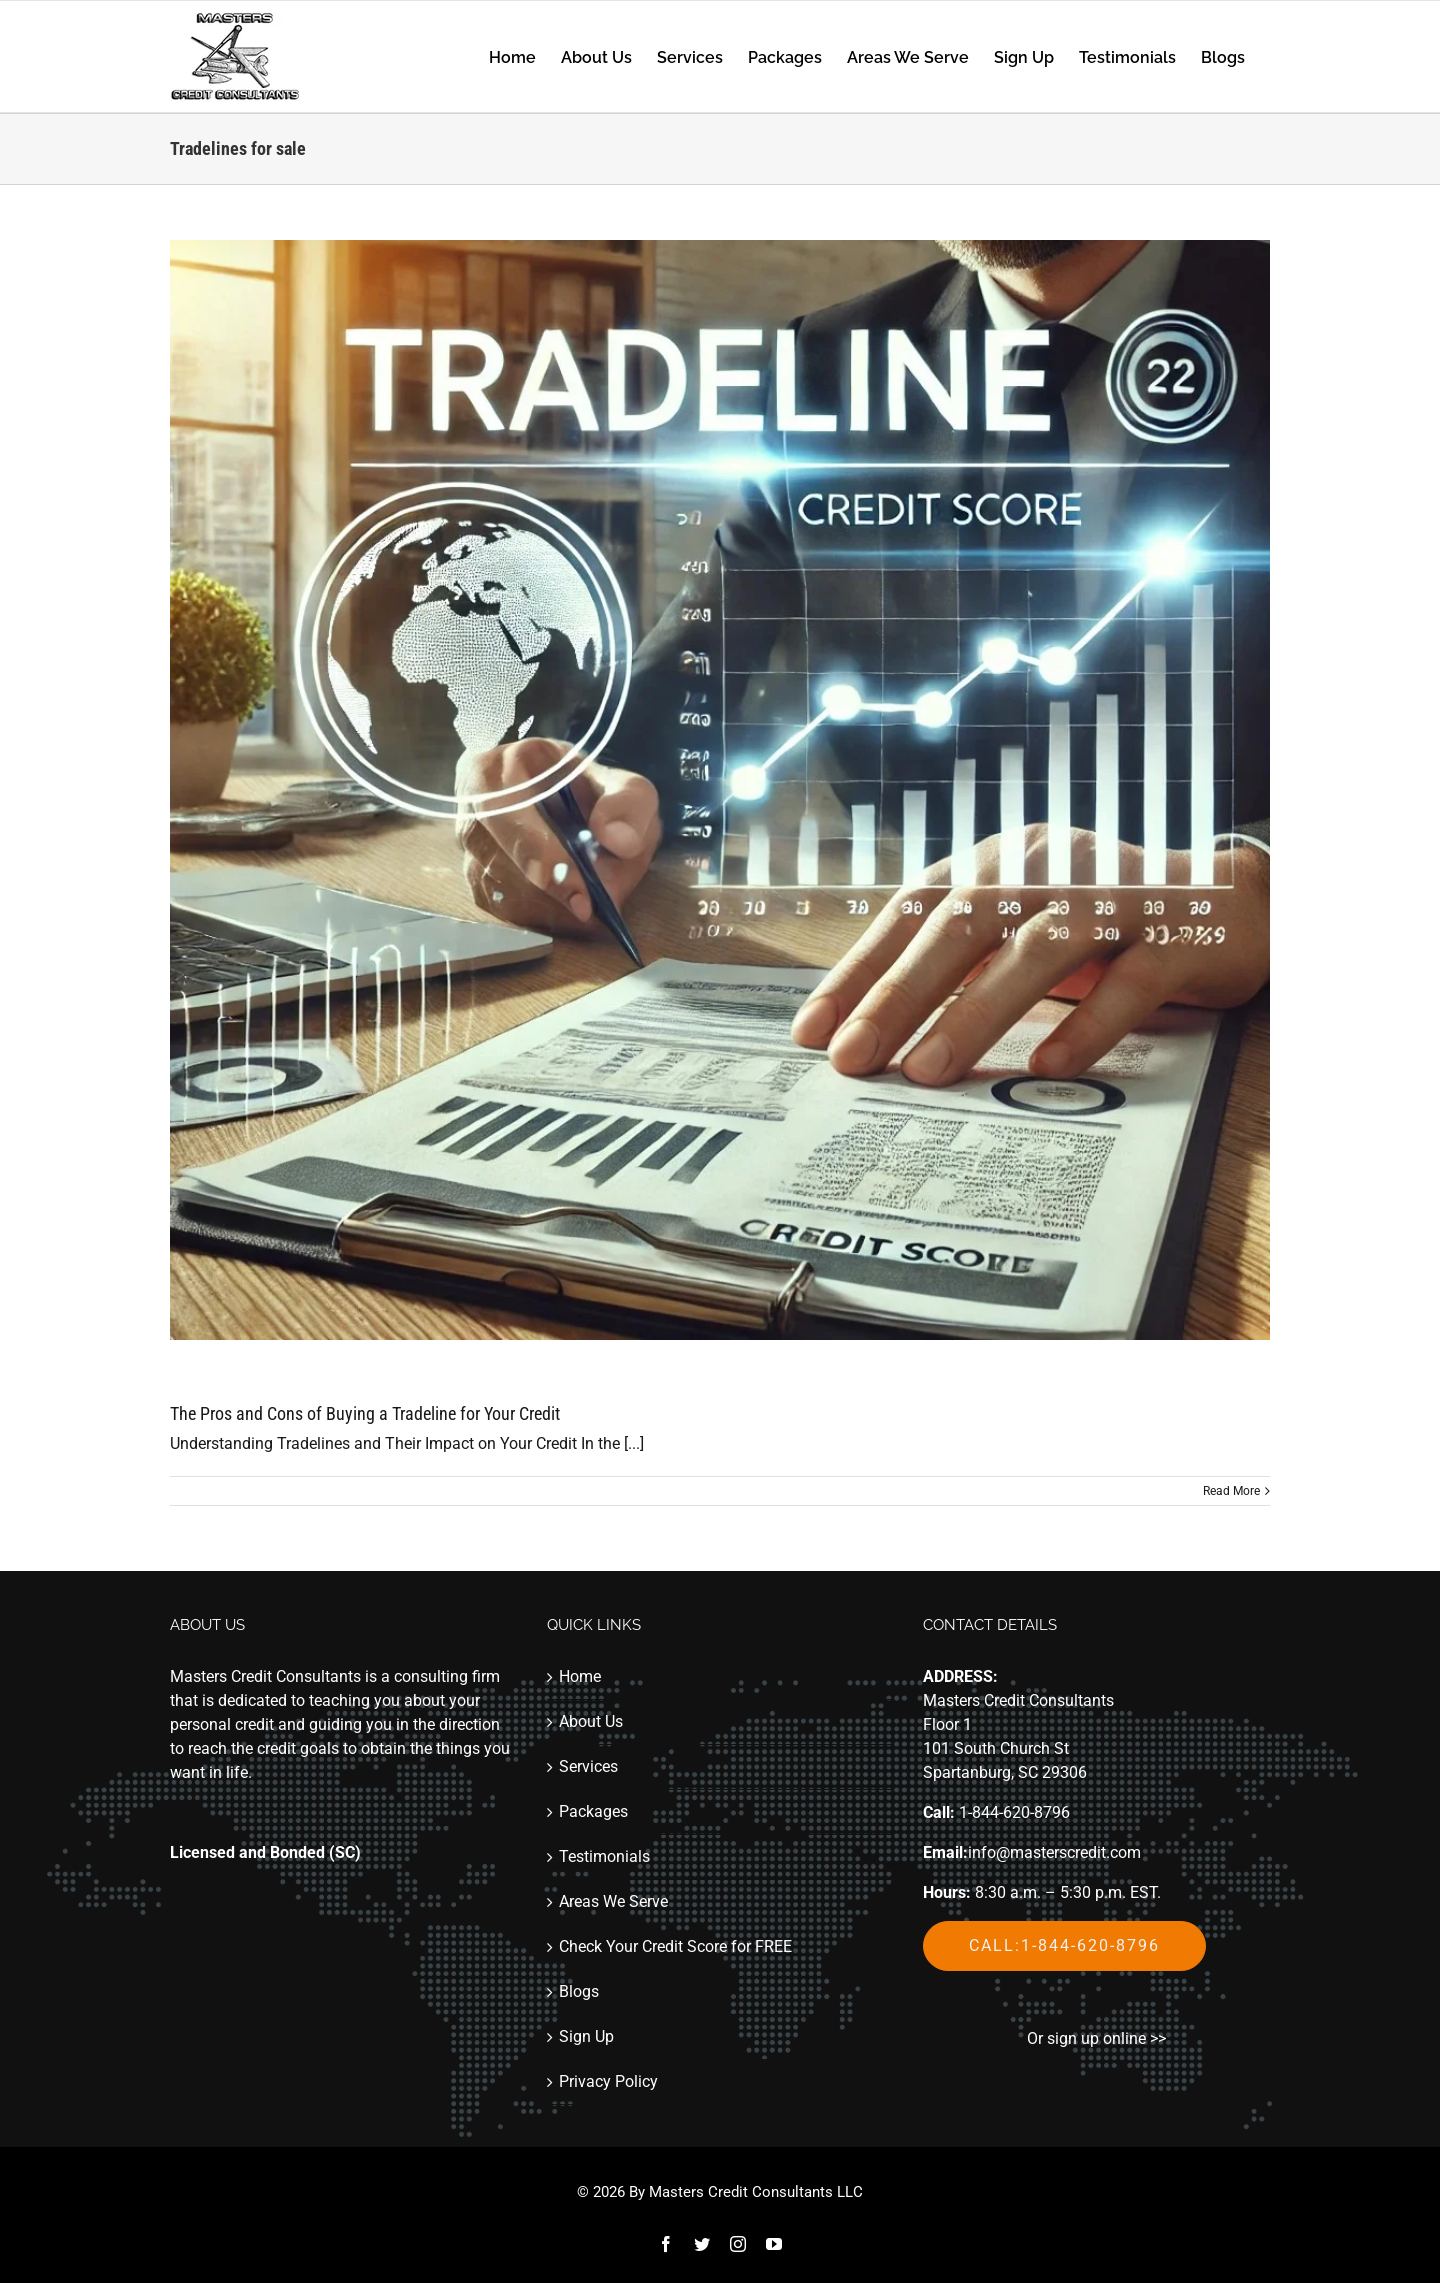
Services (588, 1766)
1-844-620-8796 (1014, 1812)
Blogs (579, 1991)
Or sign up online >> (1096, 2038)
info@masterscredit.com (1054, 1852)
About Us (591, 1721)
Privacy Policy (608, 2081)
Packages (593, 1811)
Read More (1231, 1491)
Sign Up (586, 2036)
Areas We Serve (613, 1901)
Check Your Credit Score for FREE (675, 1946)
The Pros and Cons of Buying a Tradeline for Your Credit (365, 1413)
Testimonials (604, 1856)
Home (580, 1676)
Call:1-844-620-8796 (1064, 1945)
